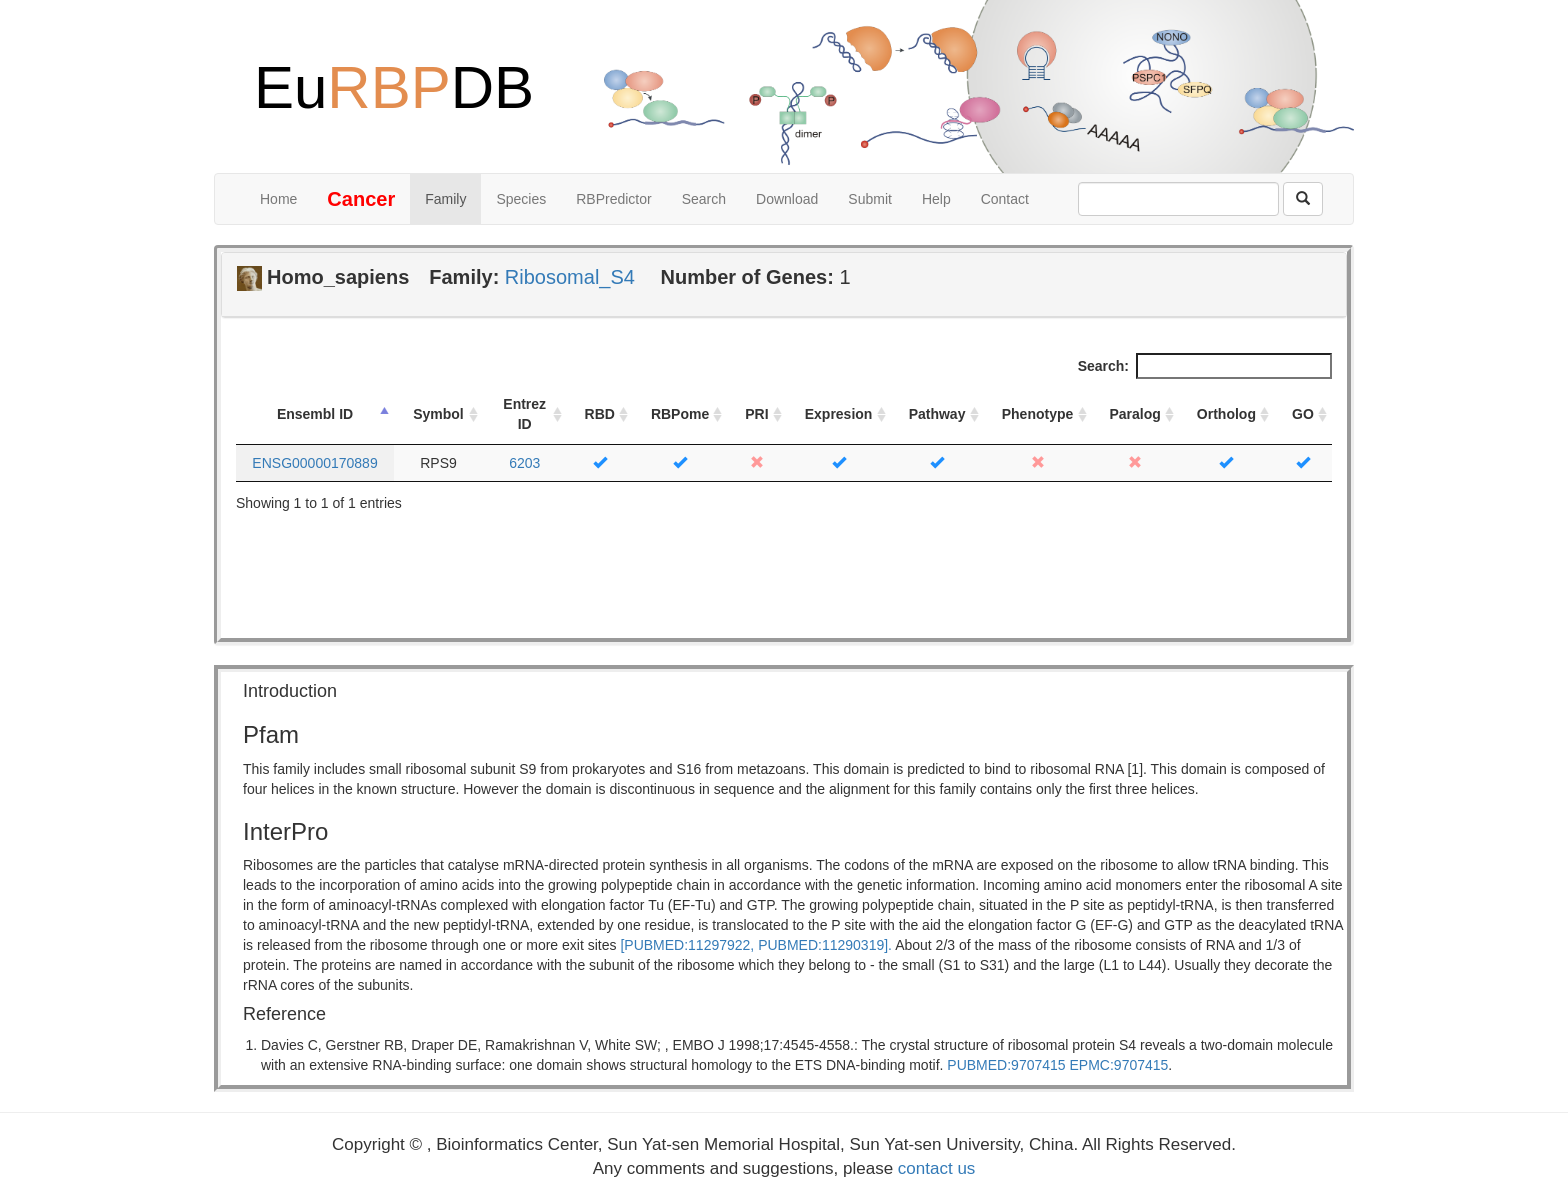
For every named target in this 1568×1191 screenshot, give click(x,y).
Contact (1005, 199)
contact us (937, 1168)
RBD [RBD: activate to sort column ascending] (600, 414)
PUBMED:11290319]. (825, 945)
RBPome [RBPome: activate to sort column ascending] (680, 414)
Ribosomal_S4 (570, 277)
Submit (870, 199)
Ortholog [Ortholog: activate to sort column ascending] (1226, 414)
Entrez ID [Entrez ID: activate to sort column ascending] (524, 414)
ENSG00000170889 (314, 463)
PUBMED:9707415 (1006, 1065)
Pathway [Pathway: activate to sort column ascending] (937, 414)
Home (278, 199)
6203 (524, 463)
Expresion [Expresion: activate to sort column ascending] (839, 414)
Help (936, 199)
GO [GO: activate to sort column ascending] (1303, 414)
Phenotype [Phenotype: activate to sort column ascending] (1038, 414)
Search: (1205, 366)
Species (521, 199)
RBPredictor (613, 199)
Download (787, 199)
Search (704, 199)
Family (445, 199)
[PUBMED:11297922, (687, 945)
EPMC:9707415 (1119, 1065)
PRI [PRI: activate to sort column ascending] (756, 414)
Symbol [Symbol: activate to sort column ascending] (438, 414)
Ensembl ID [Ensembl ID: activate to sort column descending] (315, 414)
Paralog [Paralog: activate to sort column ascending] (1135, 414)
